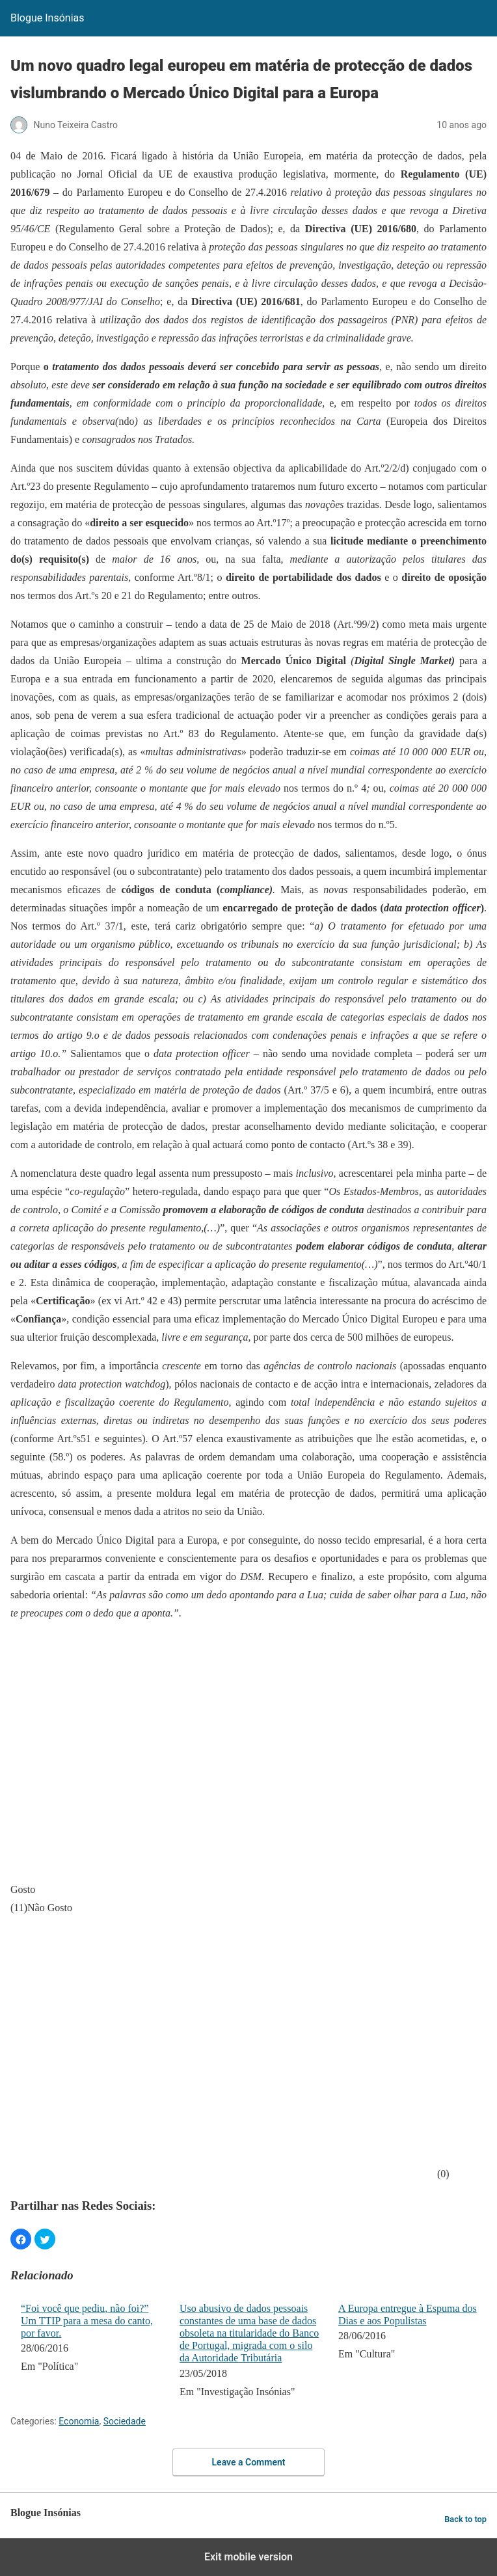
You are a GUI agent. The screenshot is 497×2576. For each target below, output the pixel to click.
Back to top (465, 2519)
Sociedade (124, 2421)
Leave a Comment (249, 2462)
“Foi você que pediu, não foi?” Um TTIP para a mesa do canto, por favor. (87, 2321)
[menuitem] (92, 2351)
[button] (20, 2239)
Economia (79, 2421)
